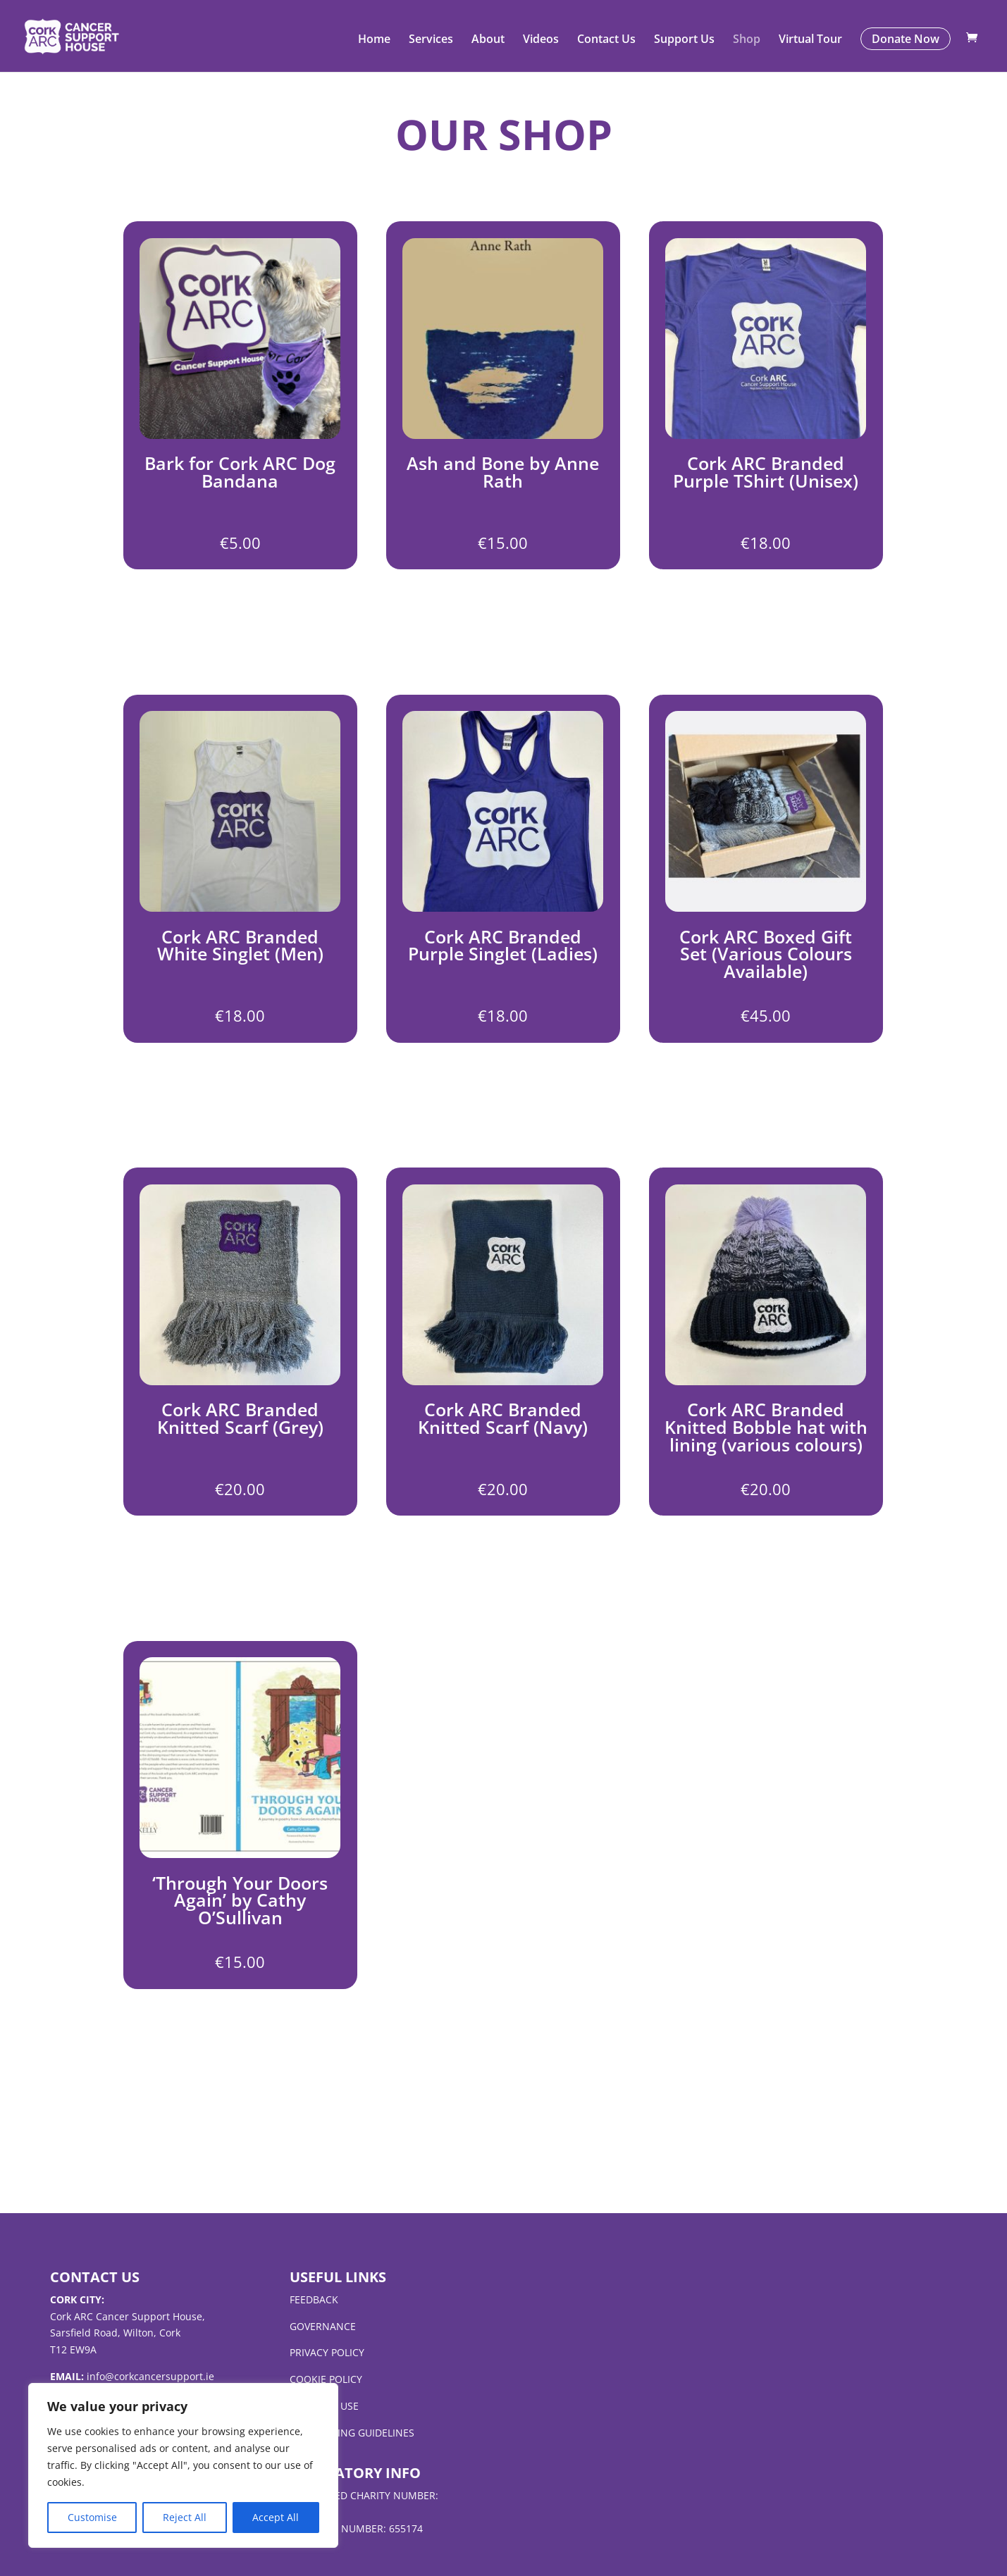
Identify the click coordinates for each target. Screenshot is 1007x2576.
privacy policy (327, 2352)
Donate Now (905, 39)
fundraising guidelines (352, 2432)
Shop (746, 41)
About (488, 41)
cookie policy (326, 2379)
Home (374, 41)
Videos (541, 41)
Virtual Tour (810, 41)
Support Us (684, 41)
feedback (314, 2299)
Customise (92, 2517)
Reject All (184, 2517)
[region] (183, 2465)
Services (431, 41)
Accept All (275, 2517)
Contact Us (606, 41)
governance (323, 2326)
